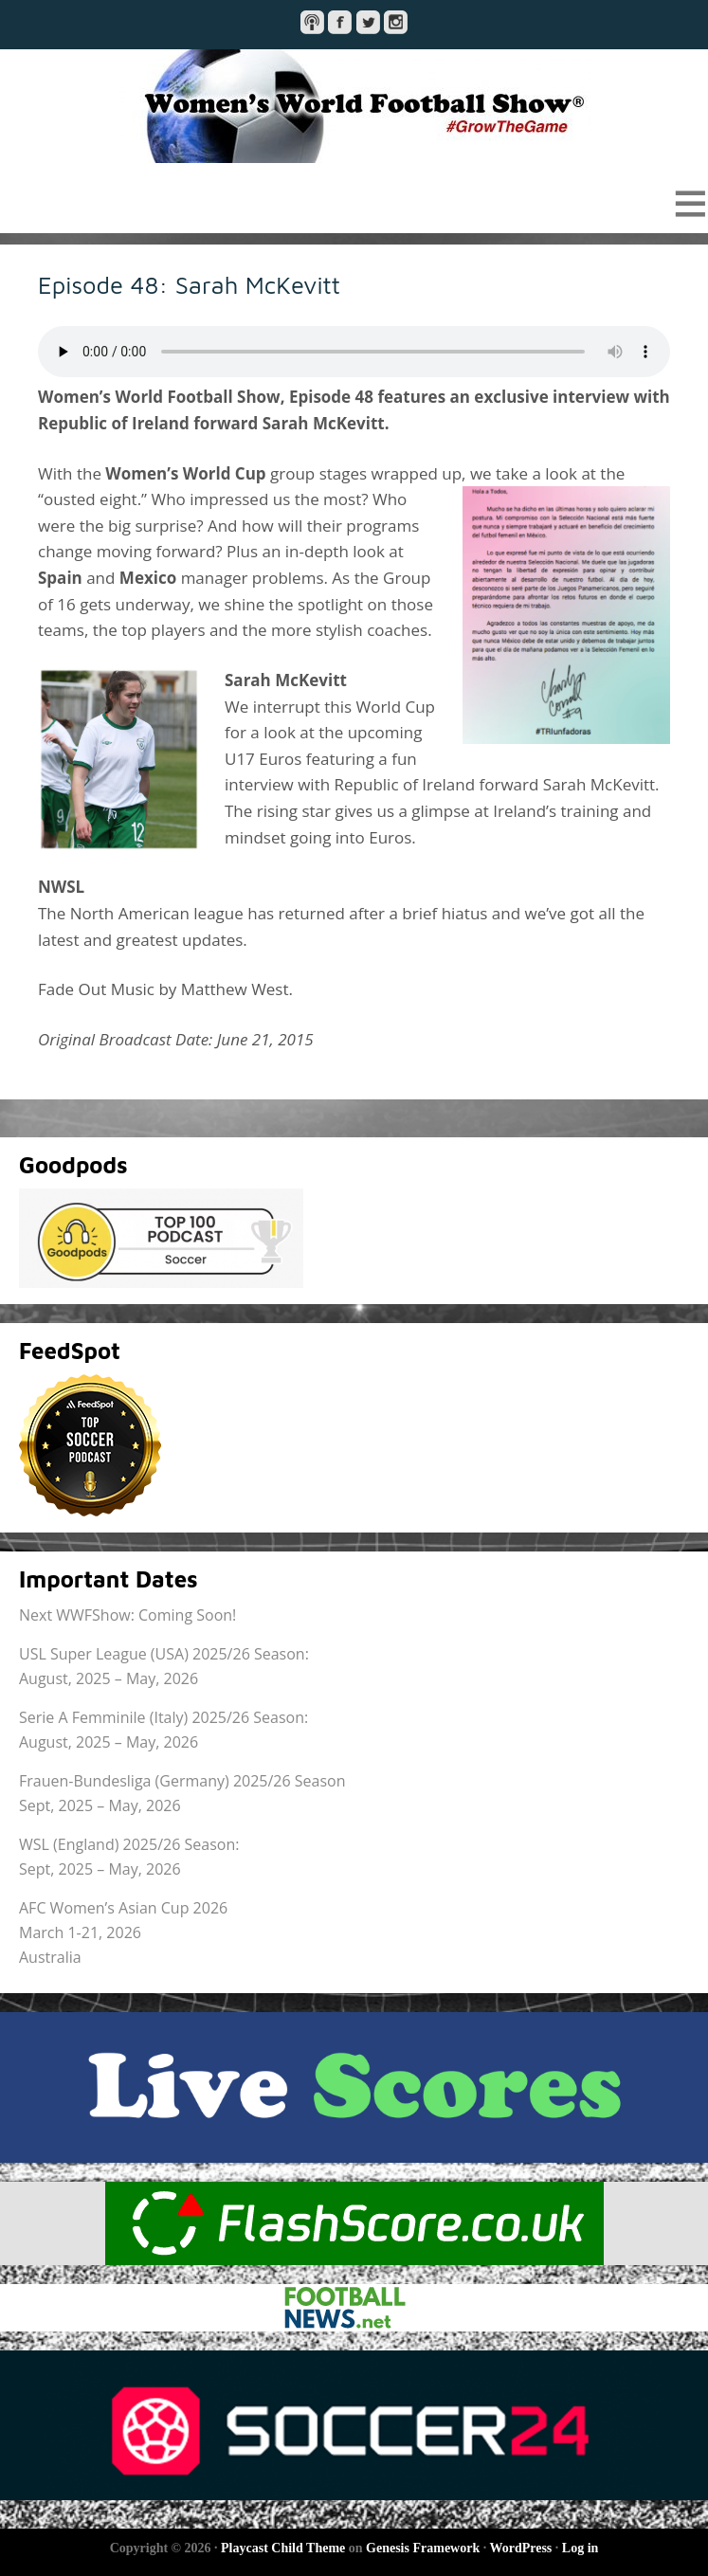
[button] (354, 202)
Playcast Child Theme (283, 2548)
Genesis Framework (423, 2548)
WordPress (520, 2548)
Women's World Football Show (354, 106)
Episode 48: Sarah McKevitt (189, 284)
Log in (580, 2548)
